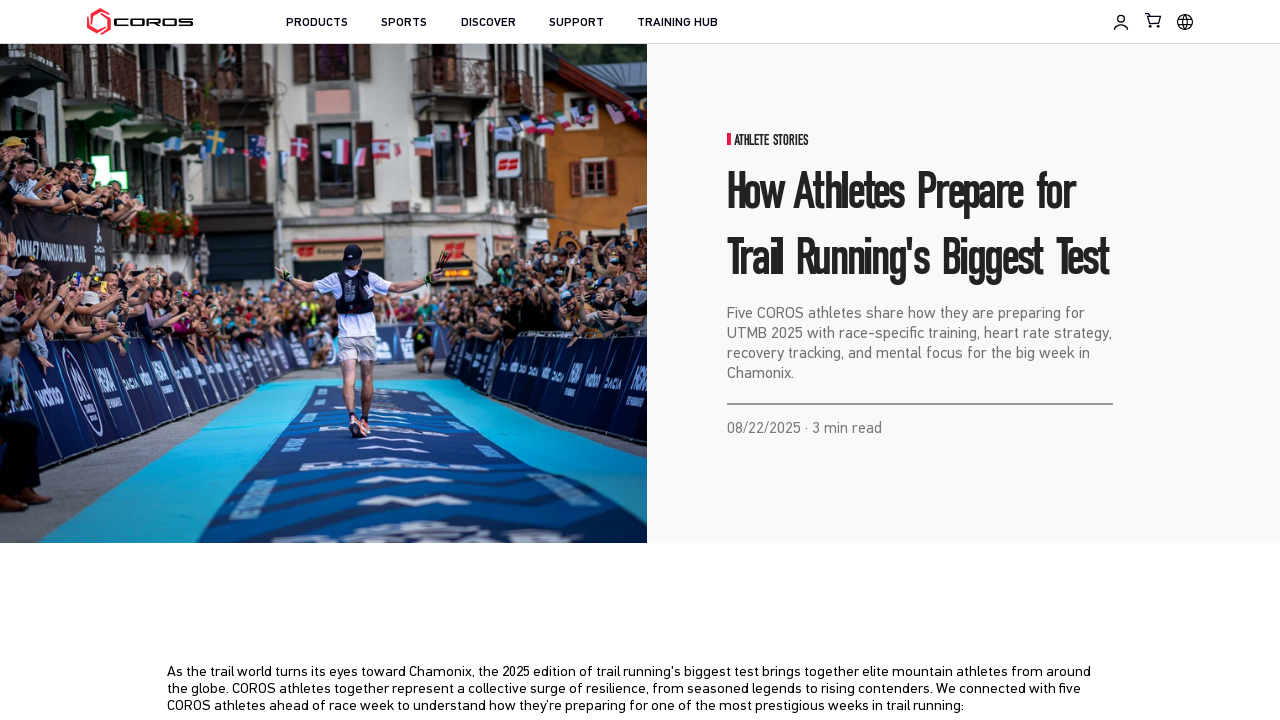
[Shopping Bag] (1154, 20)
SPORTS (404, 23)
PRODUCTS (317, 23)
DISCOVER (488, 23)
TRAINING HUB (677, 23)
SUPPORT (576, 23)
